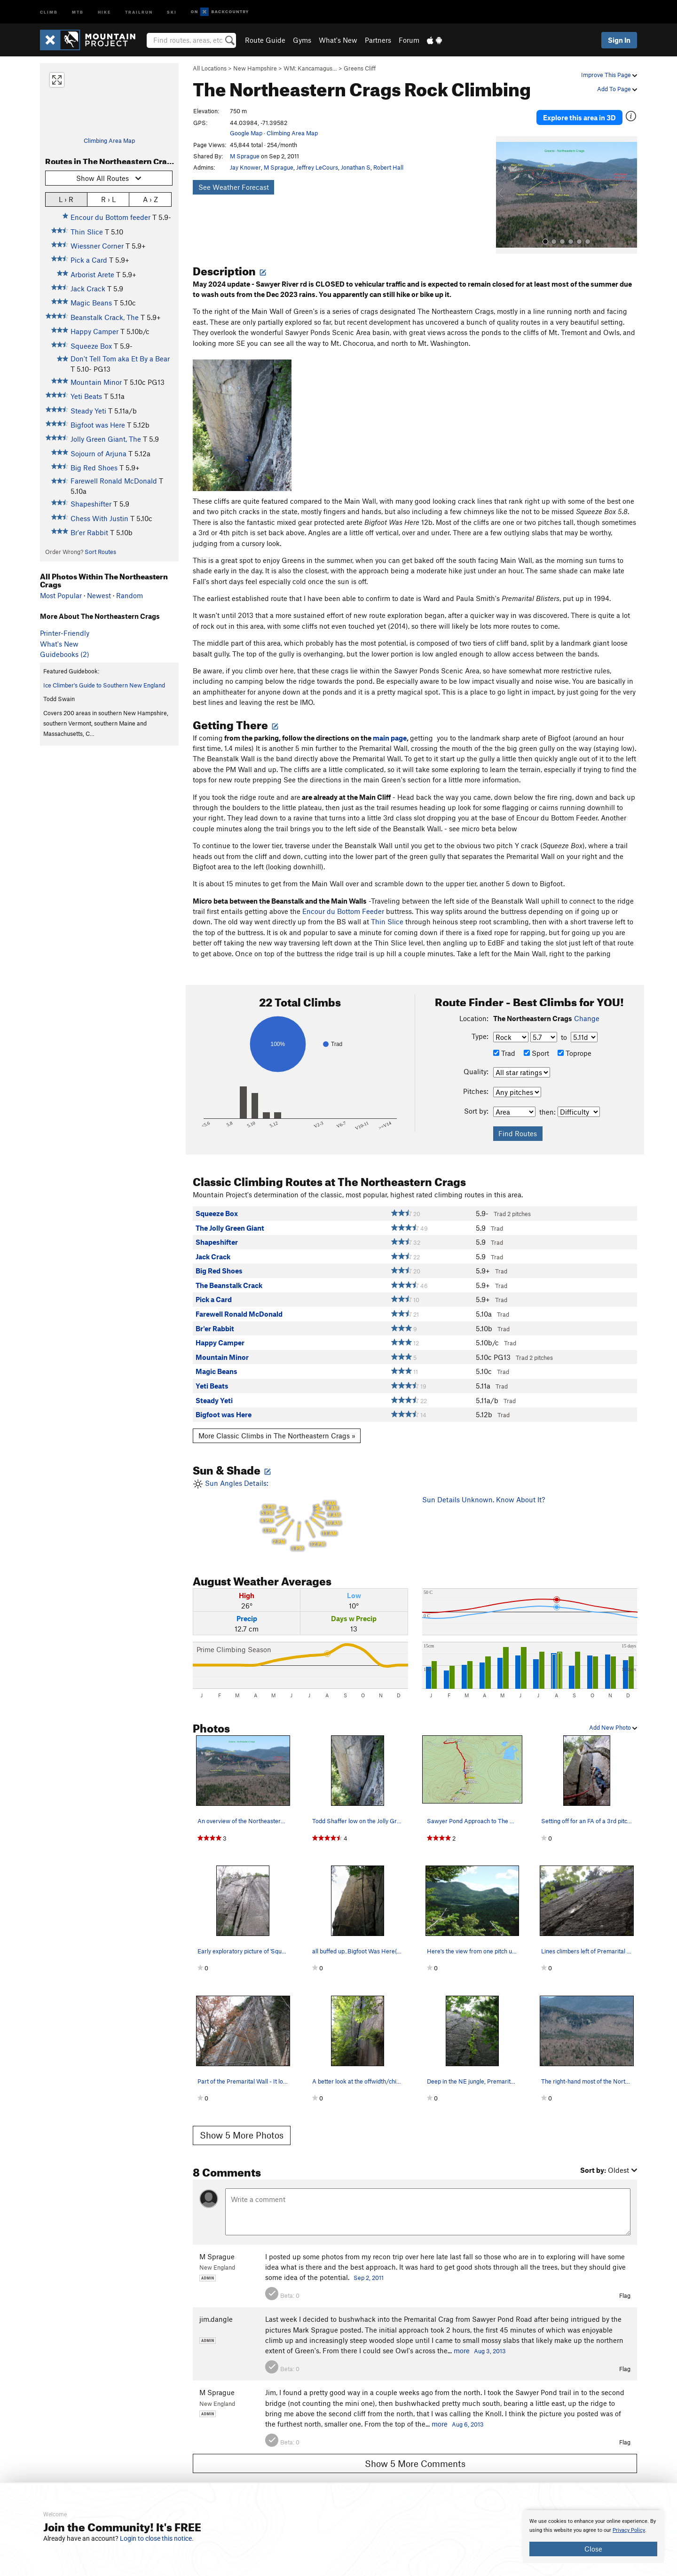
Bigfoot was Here (98, 425)
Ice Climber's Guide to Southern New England (104, 685)
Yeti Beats (86, 396)
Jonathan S (355, 167)
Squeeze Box (91, 346)
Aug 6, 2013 (468, 2413)
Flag (624, 2284)
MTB (78, 11)
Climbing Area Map (109, 140)
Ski (172, 11)
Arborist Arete (92, 274)
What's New (338, 40)
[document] (593, 2536)
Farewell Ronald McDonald (114, 480)
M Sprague (245, 156)
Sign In (619, 40)
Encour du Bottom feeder (110, 217)
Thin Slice (87, 231)
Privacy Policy (629, 2530)
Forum (409, 40)
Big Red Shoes (94, 467)
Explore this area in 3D (593, 112)
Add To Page (617, 89)
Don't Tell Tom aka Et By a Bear (120, 358)
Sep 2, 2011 (369, 2267)
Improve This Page (609, 74)
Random (129, 595)
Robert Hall (388, 167)
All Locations (210, 68)
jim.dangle (216, 2307)
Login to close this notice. (157, 2538)
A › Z (150, 199)
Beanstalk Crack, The (105, 317)
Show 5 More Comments (415, 2452)
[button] (505, 183)
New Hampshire (255, 68)
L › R (66, 199)
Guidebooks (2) (64, 654)
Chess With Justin (99, 518)
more (462, 2339)
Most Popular (61, 595)
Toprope (574, 1042)
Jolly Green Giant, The (106, 439)
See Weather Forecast (233, 187)
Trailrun (139, 11)
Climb (49, 11)
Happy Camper (94, 331)
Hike (104, 11)
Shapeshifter (91, 504)
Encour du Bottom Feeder (342, 900)
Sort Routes (100, 551)
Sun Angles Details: (300, 1505)
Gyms (302, 40)
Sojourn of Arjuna (98, 453)
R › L (108, 199)
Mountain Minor (96, 382)
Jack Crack (88, 288)
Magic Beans (91, 302)
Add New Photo (613, 1716)
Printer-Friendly (64, 633)
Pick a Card (89, 260)
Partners (378, 40)
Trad (504, 1042)
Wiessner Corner (97, 246)
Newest (99, 595)
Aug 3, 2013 (490, 2340)
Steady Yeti (88, 410)
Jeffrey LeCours (317, 167)
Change (586, 1007)
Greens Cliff (360, 68)
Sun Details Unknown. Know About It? (483, 1488)
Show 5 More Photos (241, 2123)
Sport (536, 1042)
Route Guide (265, 40)
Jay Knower (245, 167)
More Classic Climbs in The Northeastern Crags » (276, 1424)
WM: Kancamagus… (310, 68)
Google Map (246, 133)
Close (593, 2549)
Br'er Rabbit (89, 532)
